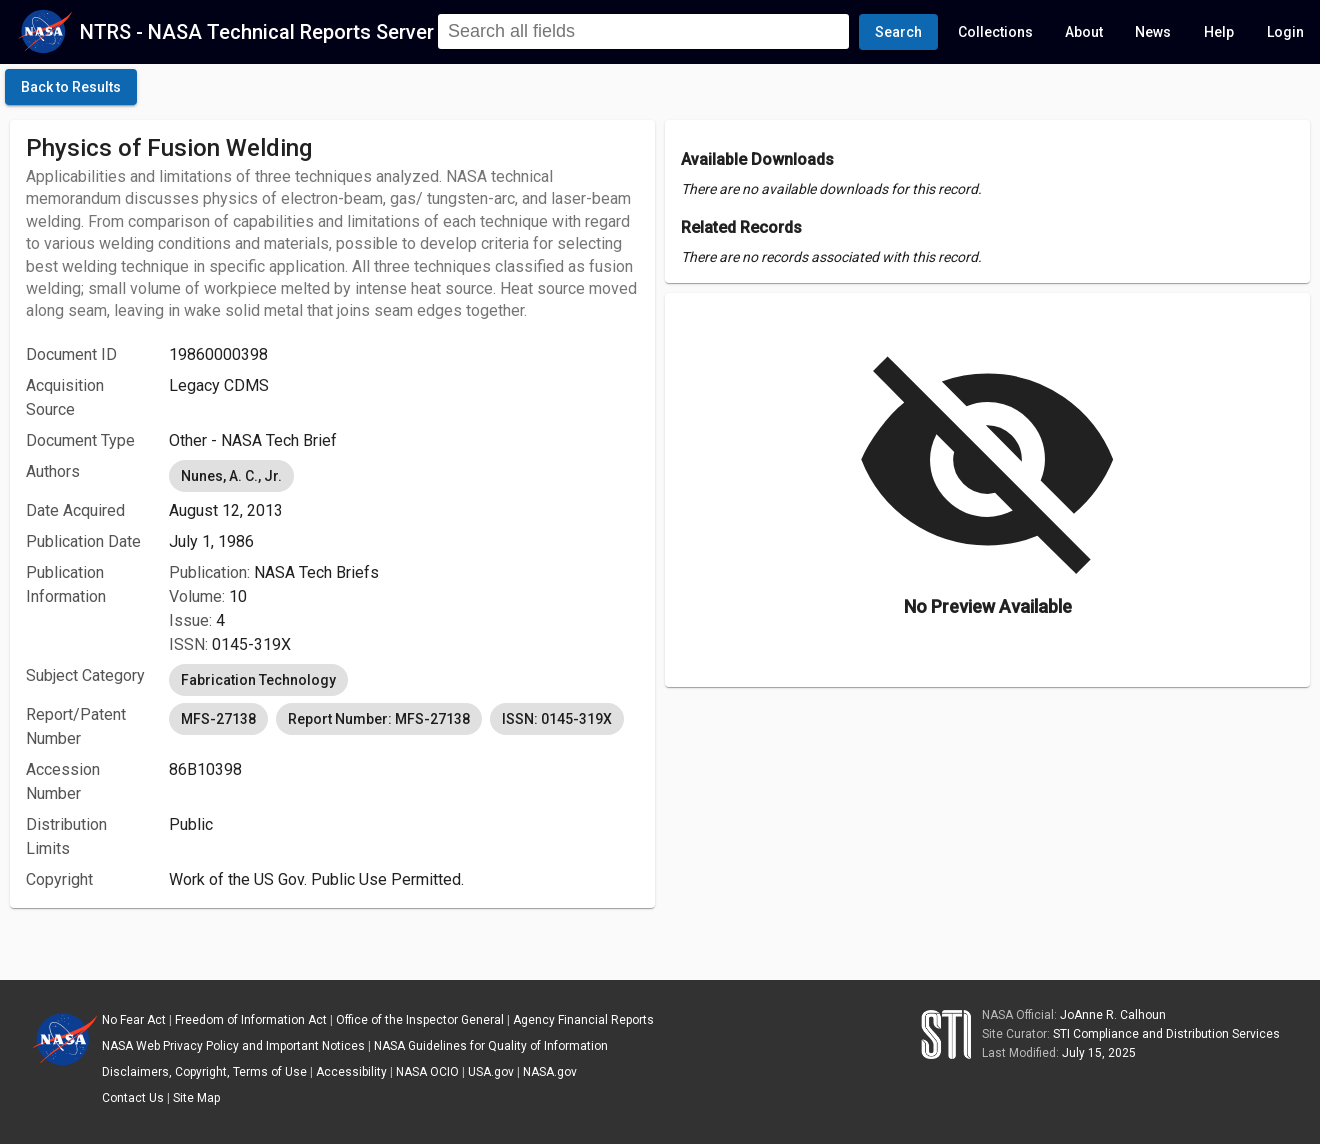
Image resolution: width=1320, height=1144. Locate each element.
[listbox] (404, 476)
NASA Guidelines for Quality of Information (491, 1046)
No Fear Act (134, 1020)
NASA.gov (550, 1072)
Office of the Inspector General (420, 1020)
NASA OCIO (427, 1072)
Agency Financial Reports (583, 1020)
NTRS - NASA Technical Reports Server (257, 32)
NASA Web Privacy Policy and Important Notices (233, 1046)
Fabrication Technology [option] (258, 680)
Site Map (196, 1098)
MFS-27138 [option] (218, 719)
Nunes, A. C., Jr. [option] (231, 476)
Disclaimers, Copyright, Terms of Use (204, 1072)
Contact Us (133, 1098)
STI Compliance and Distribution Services (1166, 1034)
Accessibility (351, 1072)
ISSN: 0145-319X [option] (557, 719)
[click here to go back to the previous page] (71, 87)
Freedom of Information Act (251, 1020)
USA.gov (491, 1072)
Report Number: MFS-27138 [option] (379, 719)
